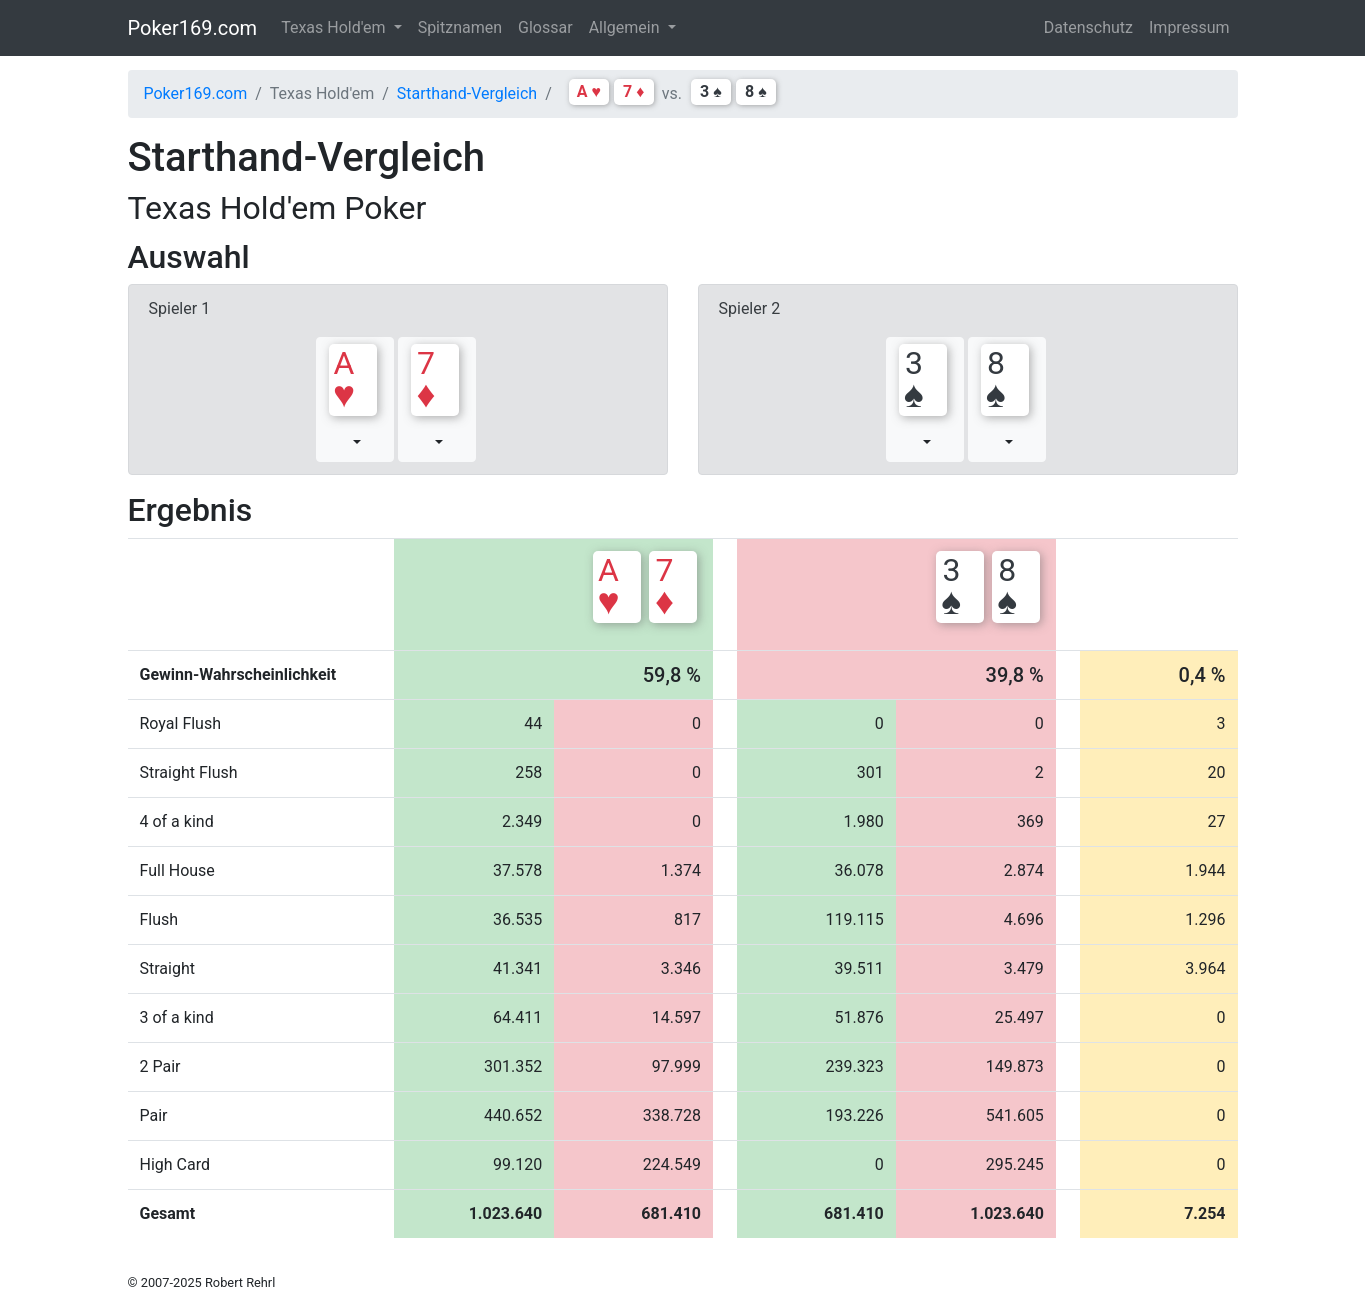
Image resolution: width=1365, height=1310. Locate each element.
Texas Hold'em (335, 27)
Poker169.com (193, 28)
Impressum (1189, 27)
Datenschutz (1088, 27)
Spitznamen (460, 27)
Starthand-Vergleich (467, 93)
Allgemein (626, 27)
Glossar (545, 27)
